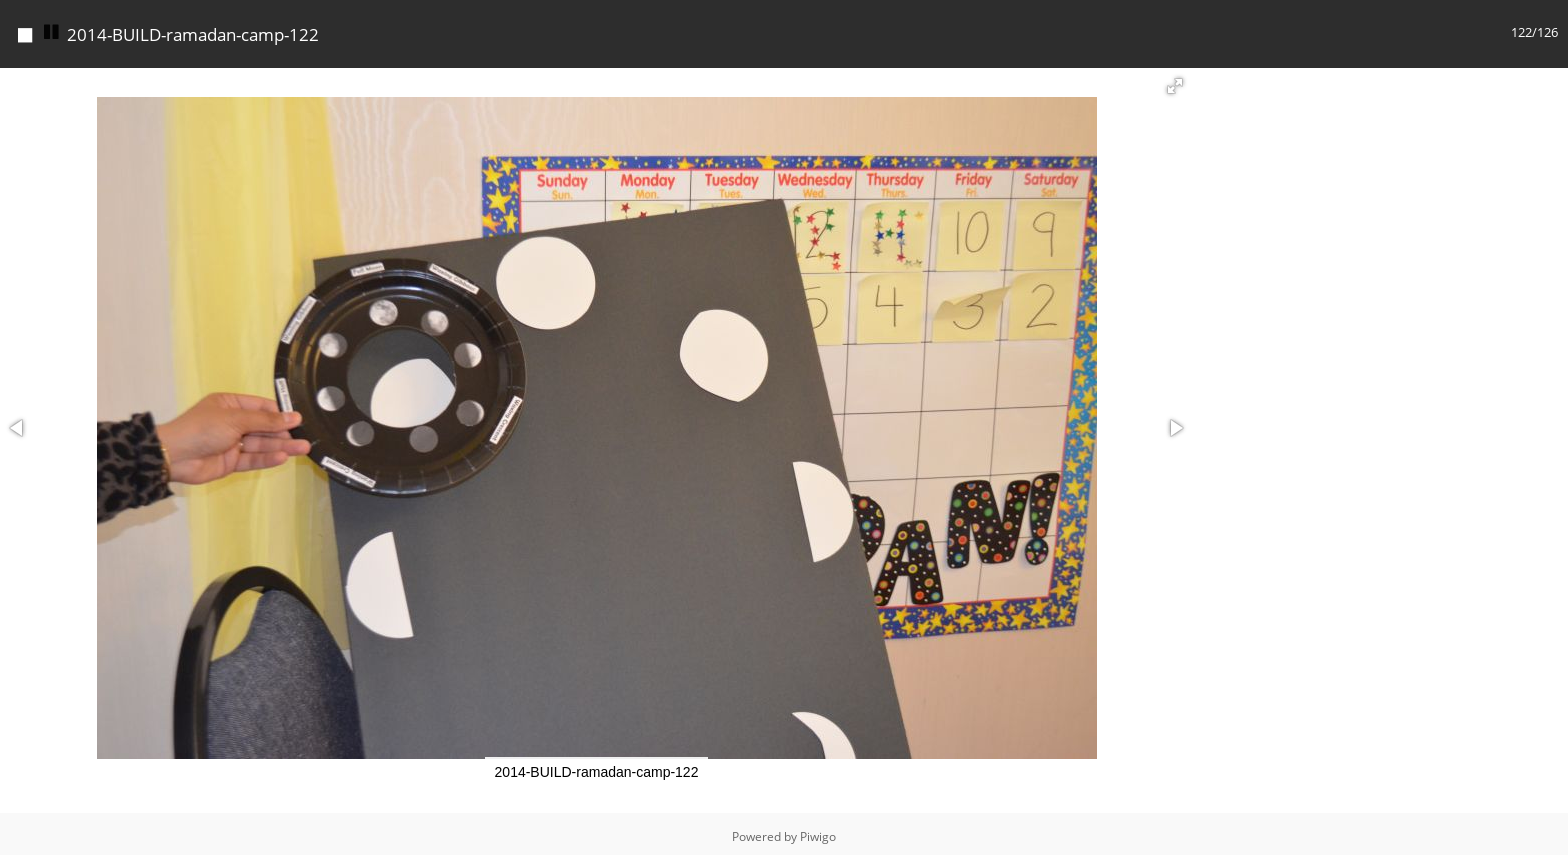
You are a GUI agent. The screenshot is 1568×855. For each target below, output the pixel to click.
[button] (1175, 81)
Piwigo (818, 831)
